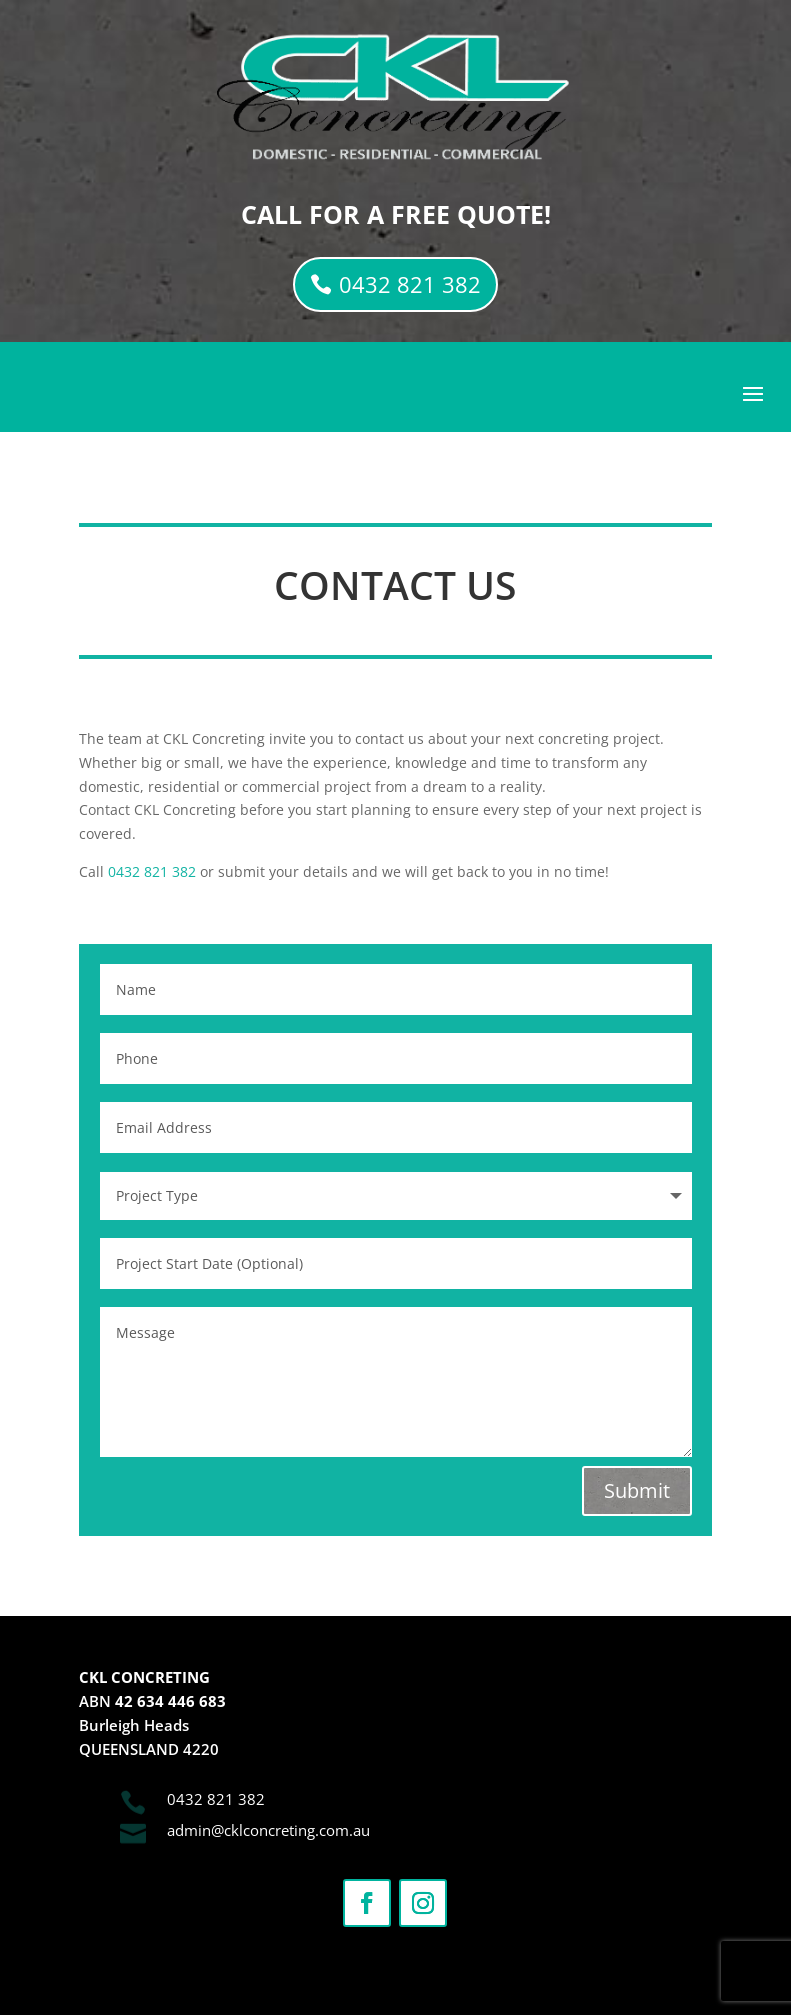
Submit (637, 1490)
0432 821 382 (410, 284)
